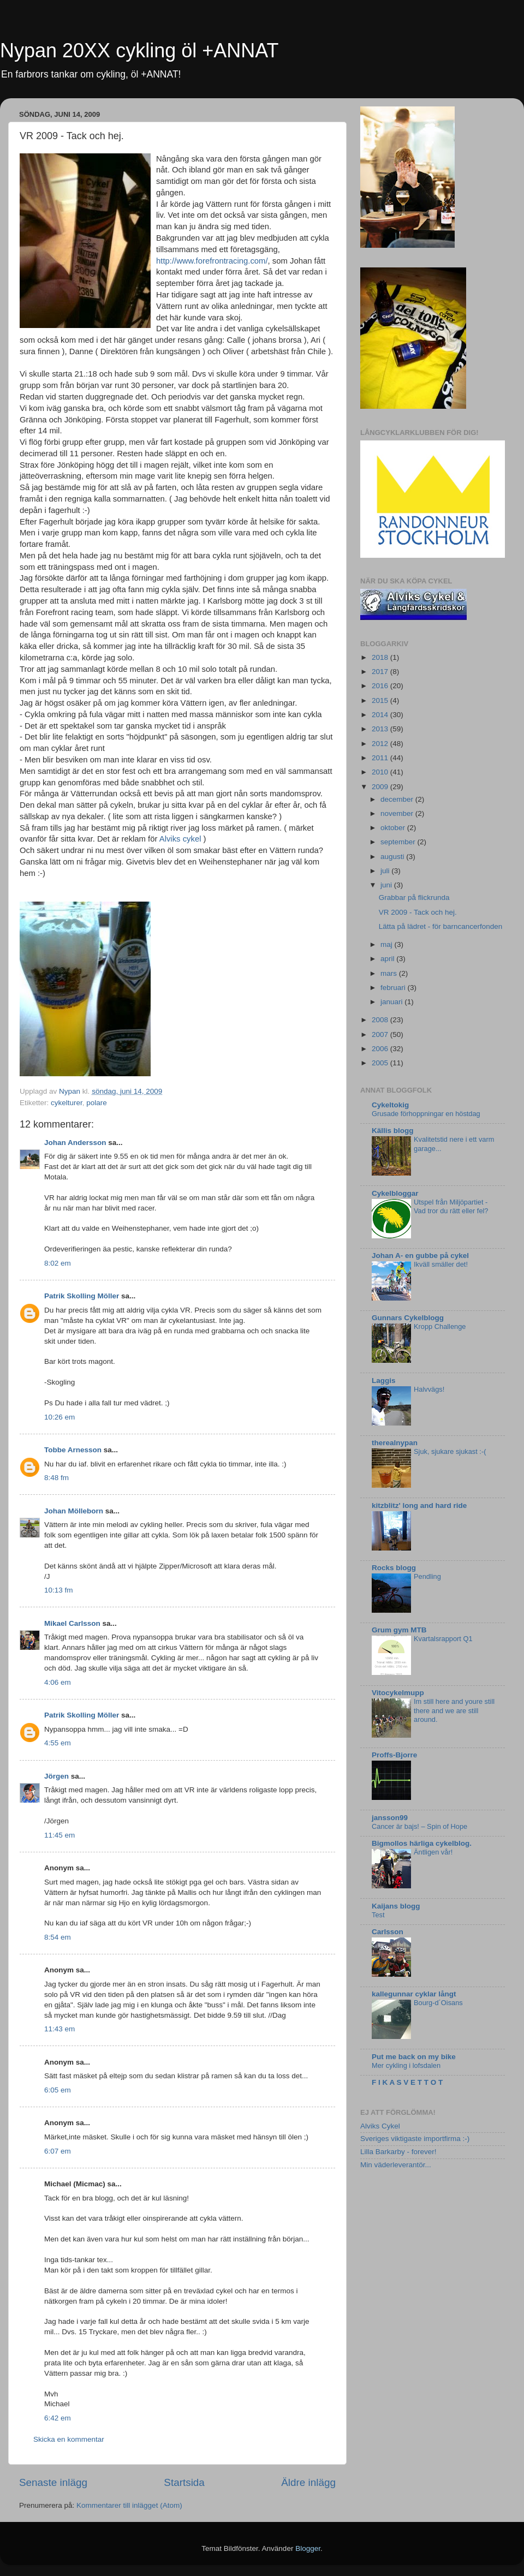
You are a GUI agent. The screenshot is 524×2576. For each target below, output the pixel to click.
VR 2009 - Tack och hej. (418, 912)
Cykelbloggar (395, 1193)
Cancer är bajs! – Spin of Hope (419, 1826)
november (397, 813)
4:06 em (57, 1682)
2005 (381, 1063)
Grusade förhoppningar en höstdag (426, 1114)
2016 (381, 686)
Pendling (427, 1576)
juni (387, 885)
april (388, 959)
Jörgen (56, 1776)
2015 (381, 700)
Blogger (307, 2548)
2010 (381, 772)
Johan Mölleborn (73, 1511)
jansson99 (390, 1818)
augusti (393, 856)
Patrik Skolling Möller (81, 1296)
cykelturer (66, 1103)
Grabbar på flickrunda (414, 897)
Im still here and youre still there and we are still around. (454, 1710)
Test (378, 1915)
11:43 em (59, 2029)
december (397, 799)
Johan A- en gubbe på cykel (420, 1255)
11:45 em (59, 1835)
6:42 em (57, 2418)
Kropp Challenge (440, 1326)
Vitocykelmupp (398, 1693)
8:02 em (57, 1263)
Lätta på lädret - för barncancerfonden (441, 926)
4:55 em (57, 1743)
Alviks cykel (180, 838)
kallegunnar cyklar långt (414, 1994)
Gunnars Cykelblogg (408, 1318)
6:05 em (57, 2090)
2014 (381, 715)
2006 (381, 1049)
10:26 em (59, 1417)
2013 (381, 729)
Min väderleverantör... (395, 2165)
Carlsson (387, 1932)
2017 (381, 671)
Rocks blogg (394, 1568)
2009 (381, 787)
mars (389, 973)
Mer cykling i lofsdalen (406, 2065)
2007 (381, 1034)
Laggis (384, 1380)
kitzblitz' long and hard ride (419, 1505)
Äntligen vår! (433, 1852)
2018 (381, 657)
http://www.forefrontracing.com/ (212, 261)
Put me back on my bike (414, 2057)
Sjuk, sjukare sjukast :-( (450, 1451)
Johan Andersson (75, 1142)
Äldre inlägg (308, 2482)
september (399, 842)
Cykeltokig (390, 1105)
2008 (381, 1020)
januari (392, 1002)
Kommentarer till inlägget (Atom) (129, 2505)
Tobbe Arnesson (73, 1450)
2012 (381, 744)
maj (387, 944)
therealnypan (395, 1443)
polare (96, 1103)
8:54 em (57, 1937)
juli (385, 871)
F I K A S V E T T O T (407, 2082)
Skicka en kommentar (68, 2439)
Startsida (184, 2482)
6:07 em (57, 2151)
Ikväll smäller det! (441, 1264)
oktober (393, 828)
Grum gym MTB (399, 1630)
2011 (381, 758)
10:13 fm (58, 1590)
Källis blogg (393, 1130)
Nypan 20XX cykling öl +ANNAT (139, 50)
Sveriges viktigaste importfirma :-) (414, 2138)
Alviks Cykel (380, 2126)
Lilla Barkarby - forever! (398, 2152)
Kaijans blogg (396, 1906)
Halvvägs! (429, 1389)
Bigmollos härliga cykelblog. (422, 1843)
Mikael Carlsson (72, 1623)
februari (394, 987)
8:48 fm (56, 1478)
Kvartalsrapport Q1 (443, 1639)
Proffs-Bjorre (394, 1755)
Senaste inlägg (53, 2482)
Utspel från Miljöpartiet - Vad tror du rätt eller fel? (451, 1206)
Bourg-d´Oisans (438, 2003)
